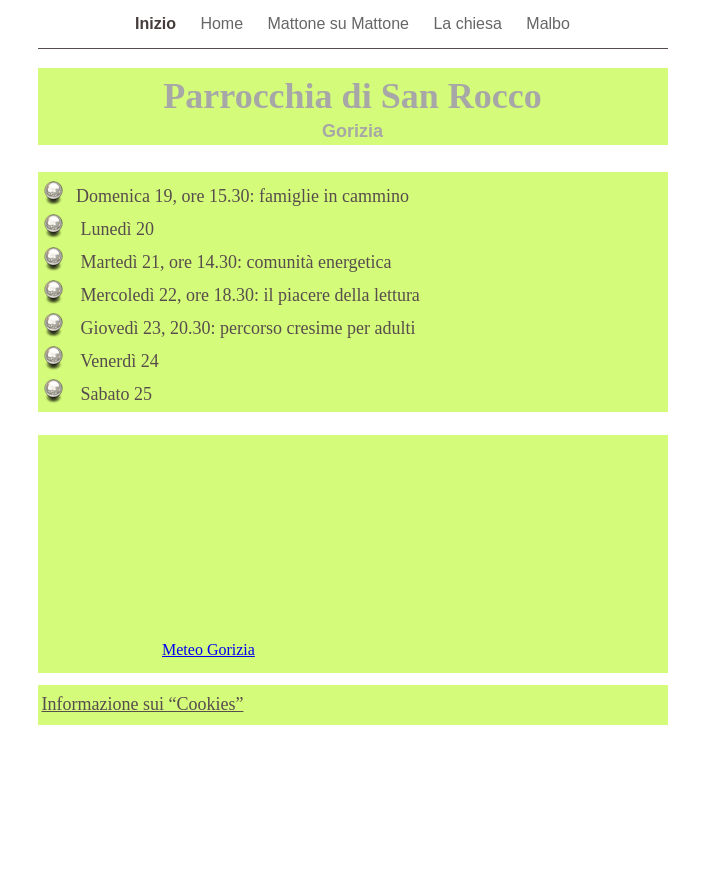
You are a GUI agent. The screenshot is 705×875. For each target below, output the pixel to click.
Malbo (548, 23)
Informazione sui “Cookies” (143, 704)
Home (223, 23)
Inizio (157, 23)
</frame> (353, 554)
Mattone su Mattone (341, 23)
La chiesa (469, 23)
